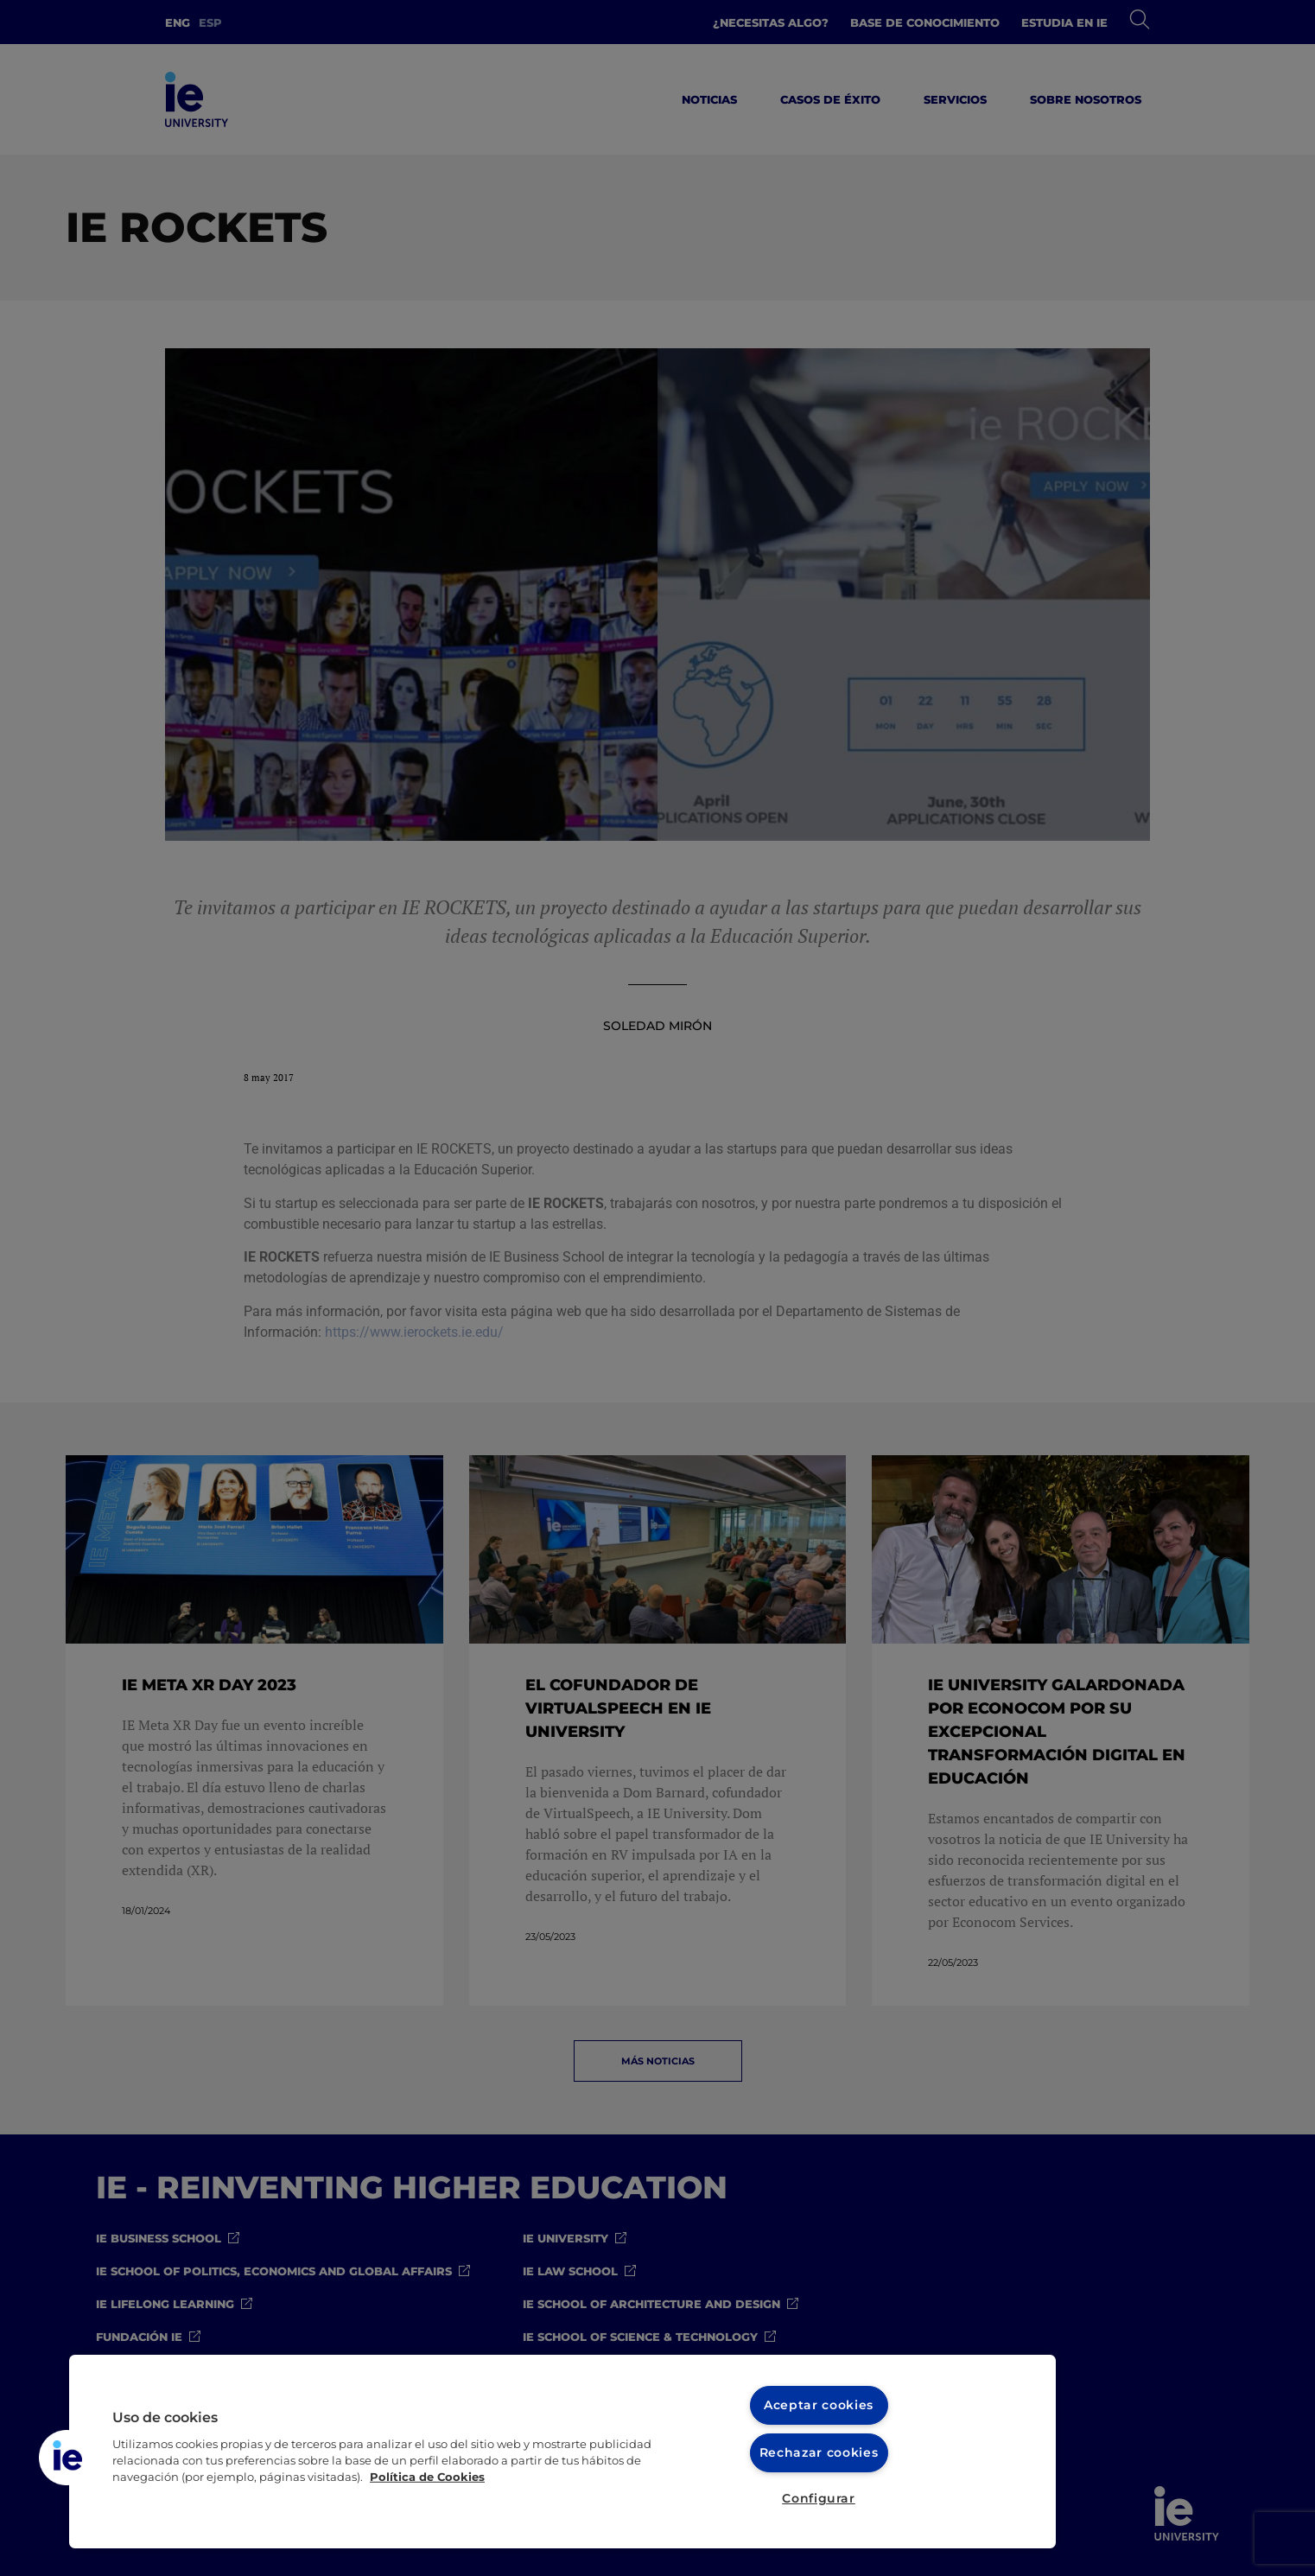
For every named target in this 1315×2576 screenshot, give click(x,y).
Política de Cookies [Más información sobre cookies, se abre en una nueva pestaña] (427, 2477)
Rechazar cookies (819, 2451)
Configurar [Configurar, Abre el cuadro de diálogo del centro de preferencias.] (818, 2498)
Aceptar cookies (819, 2405)
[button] (66, 2457)
